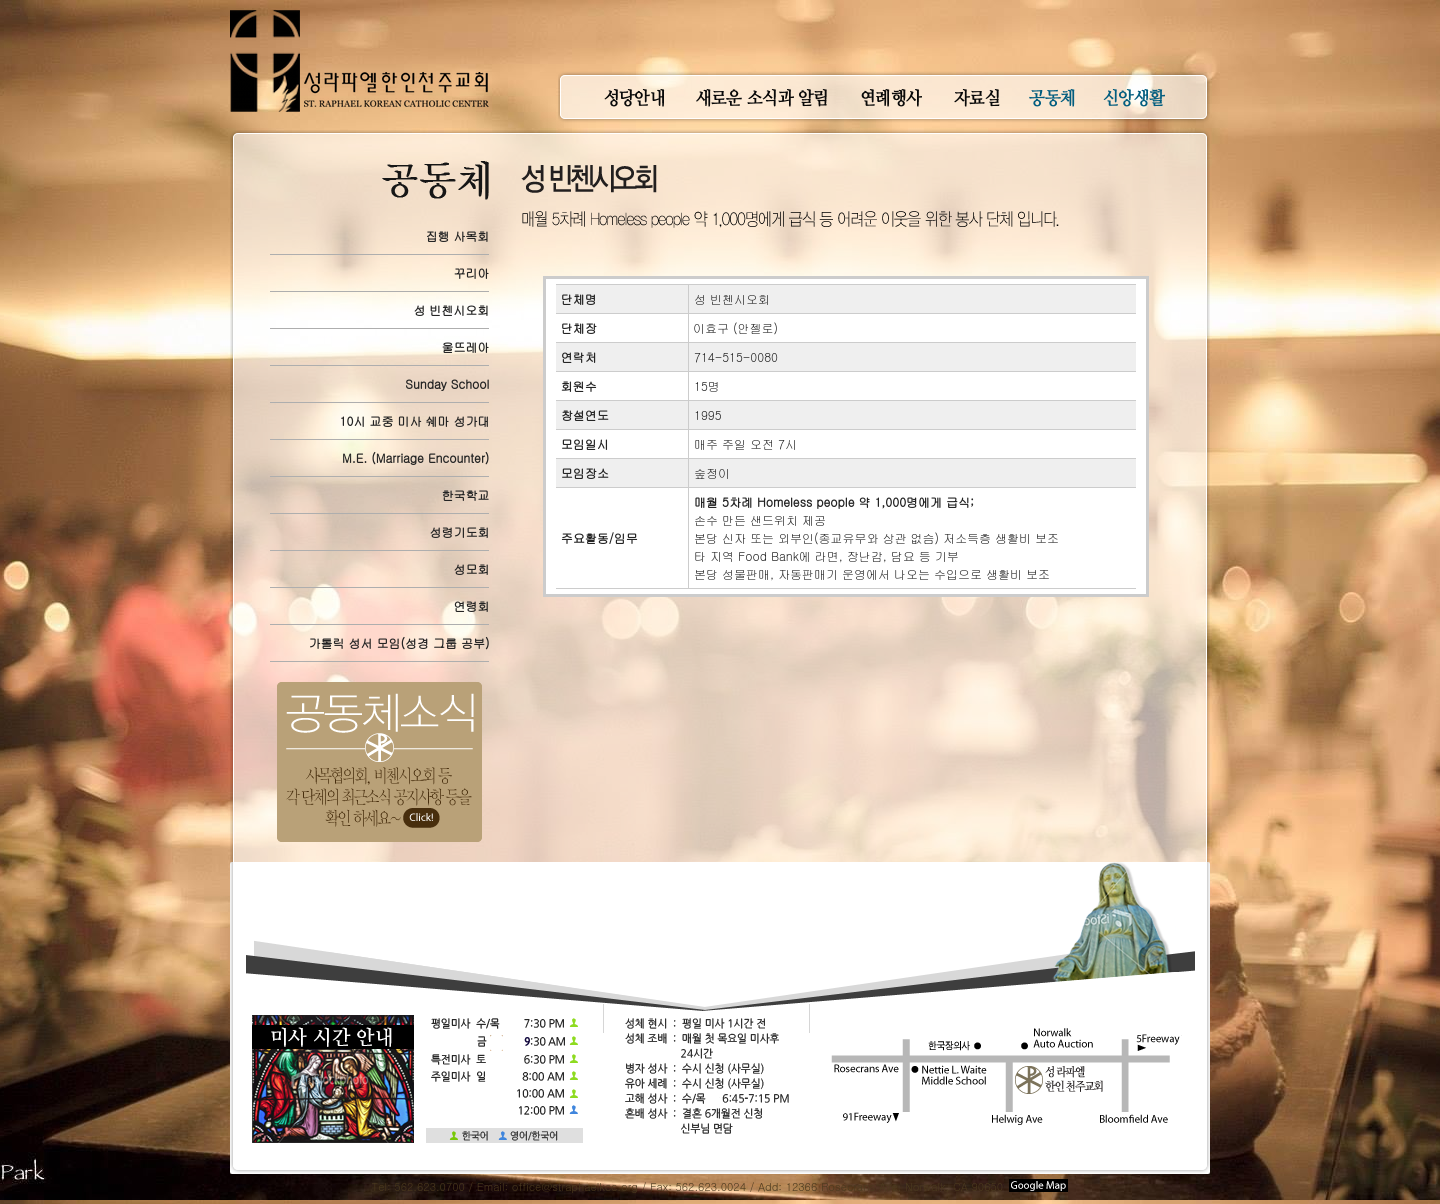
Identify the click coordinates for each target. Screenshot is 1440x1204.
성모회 (471, 568)
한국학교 (465, 494)
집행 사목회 (457, 235)
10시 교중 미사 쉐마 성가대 (415, 420)
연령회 (471, 605)
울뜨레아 (465, 346)
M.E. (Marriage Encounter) (415, 457)
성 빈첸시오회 (451, 309)
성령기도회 (459, 531)
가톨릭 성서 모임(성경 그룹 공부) (398, 642)
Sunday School (447, 383)
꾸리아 (471, 272)
